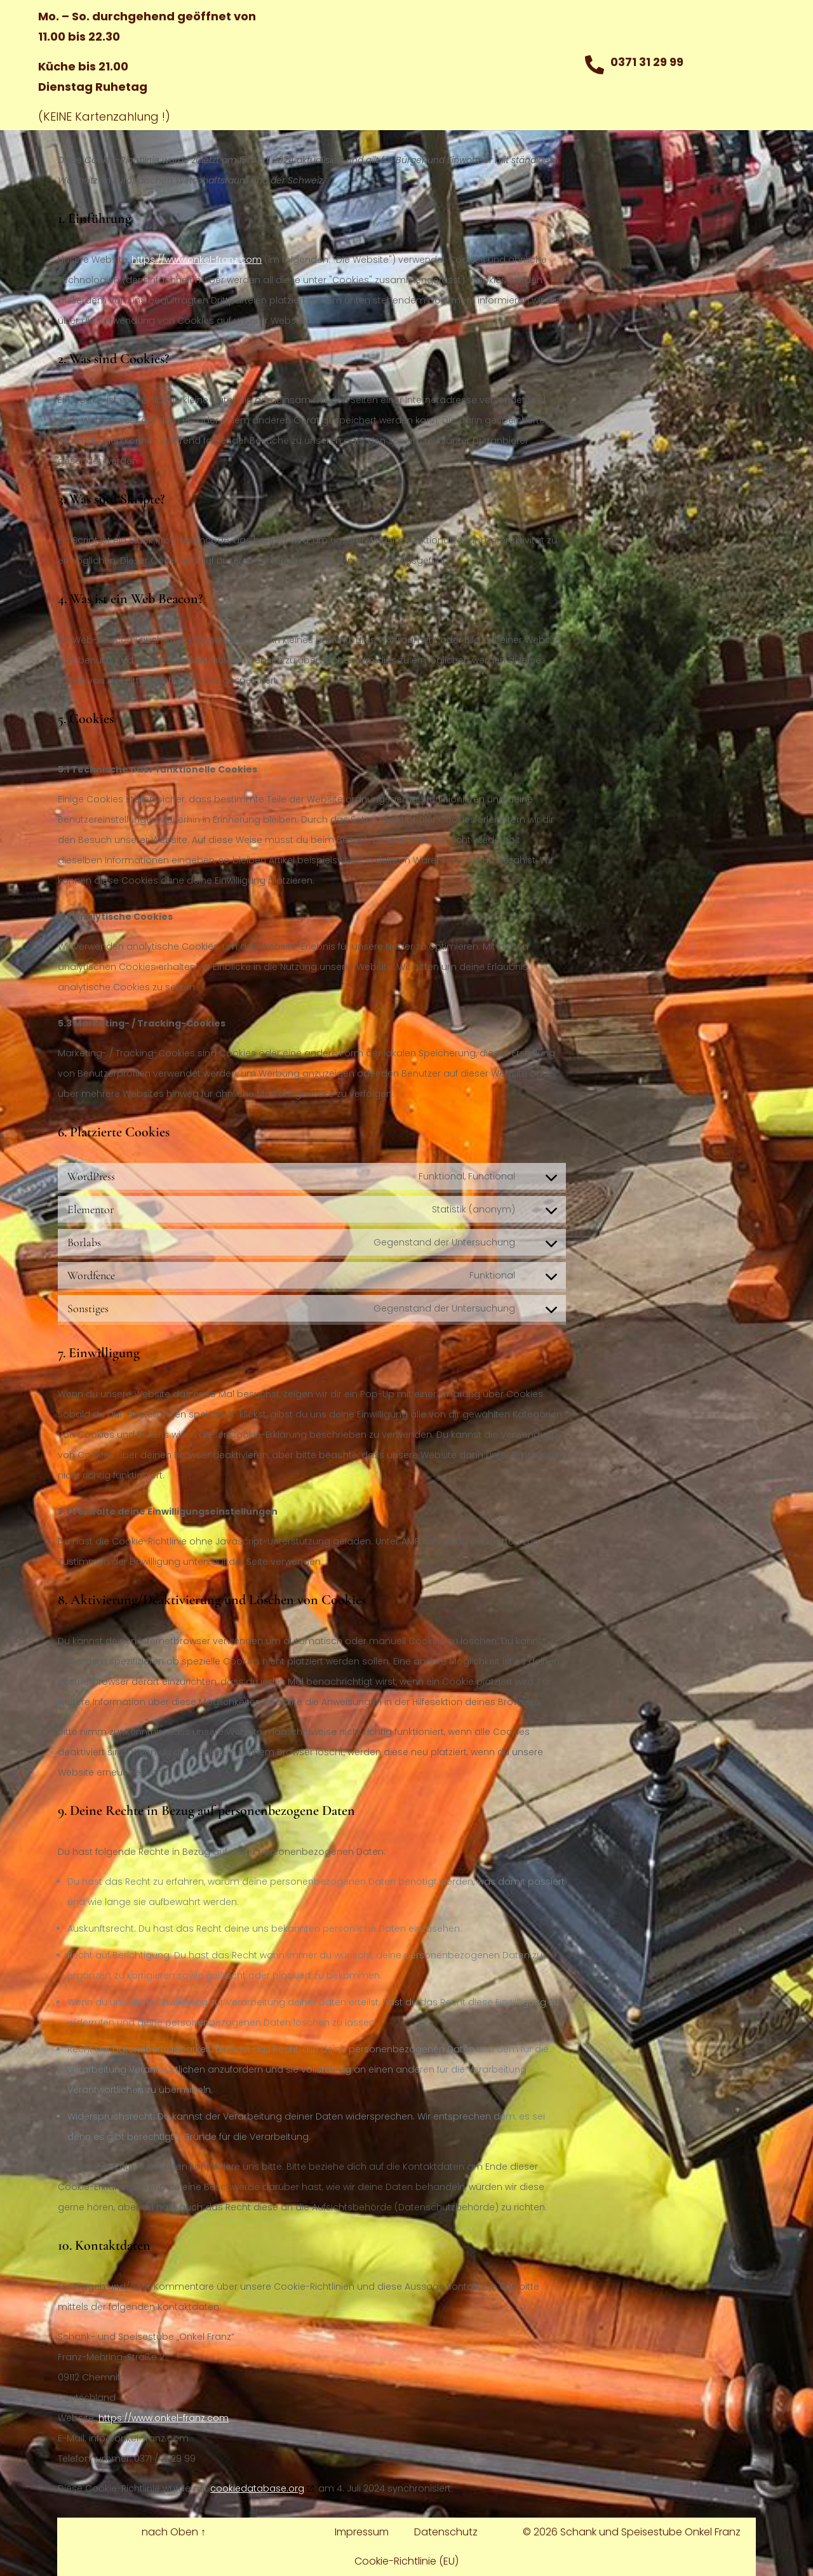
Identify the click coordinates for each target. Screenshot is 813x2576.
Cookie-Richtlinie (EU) (406, 2561)
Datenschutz (446, 2532)
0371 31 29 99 (646, 62)
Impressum (362, 2532)
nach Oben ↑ (174, 2532)
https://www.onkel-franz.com (196, 259)
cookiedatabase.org (257, 2488)
